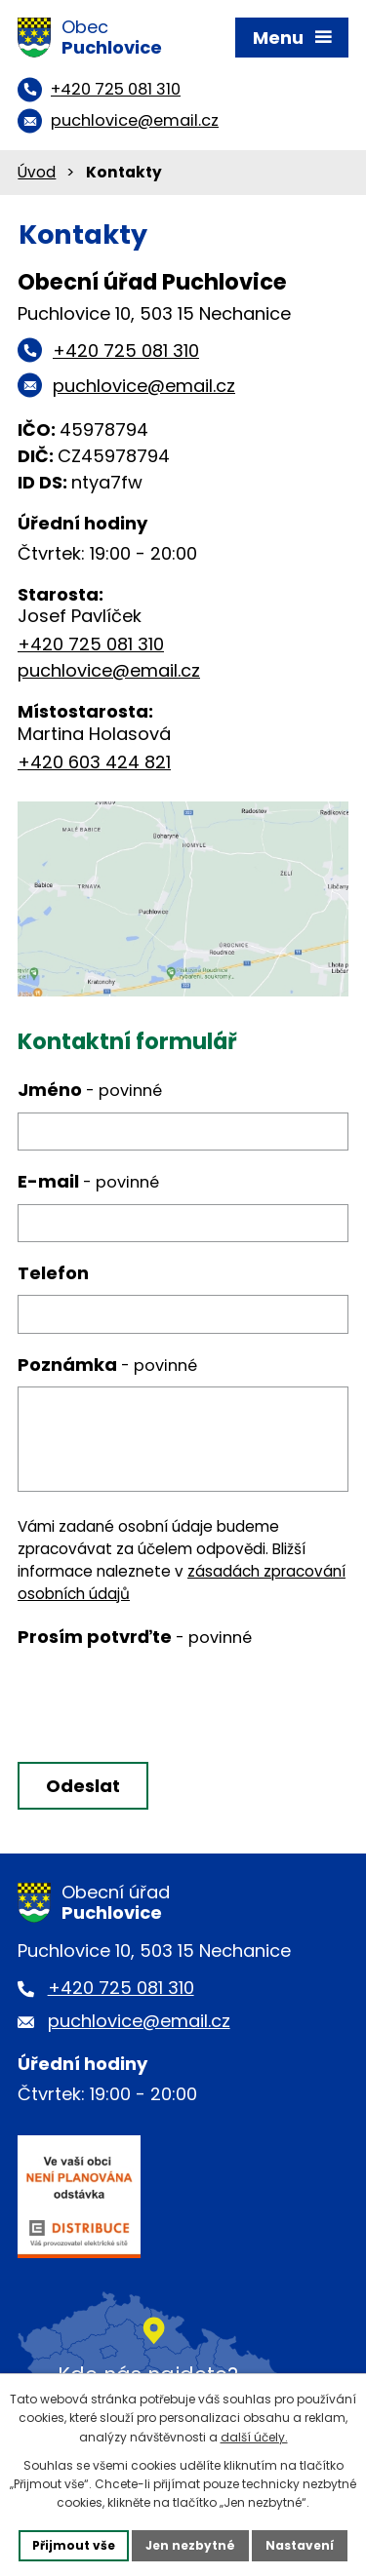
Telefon (53, 1273)
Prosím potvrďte (135, 1636)
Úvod (37, 172)
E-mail (88, 1181)
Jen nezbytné (190, 2545)
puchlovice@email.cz (109, 670)
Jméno (90, 1089)
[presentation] (161, 1702)
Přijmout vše (73, 2545)
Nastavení (299, 2545)
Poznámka (107, 1364)
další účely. (254, 2437)
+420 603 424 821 (94, 762)
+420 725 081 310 (91, 644)
